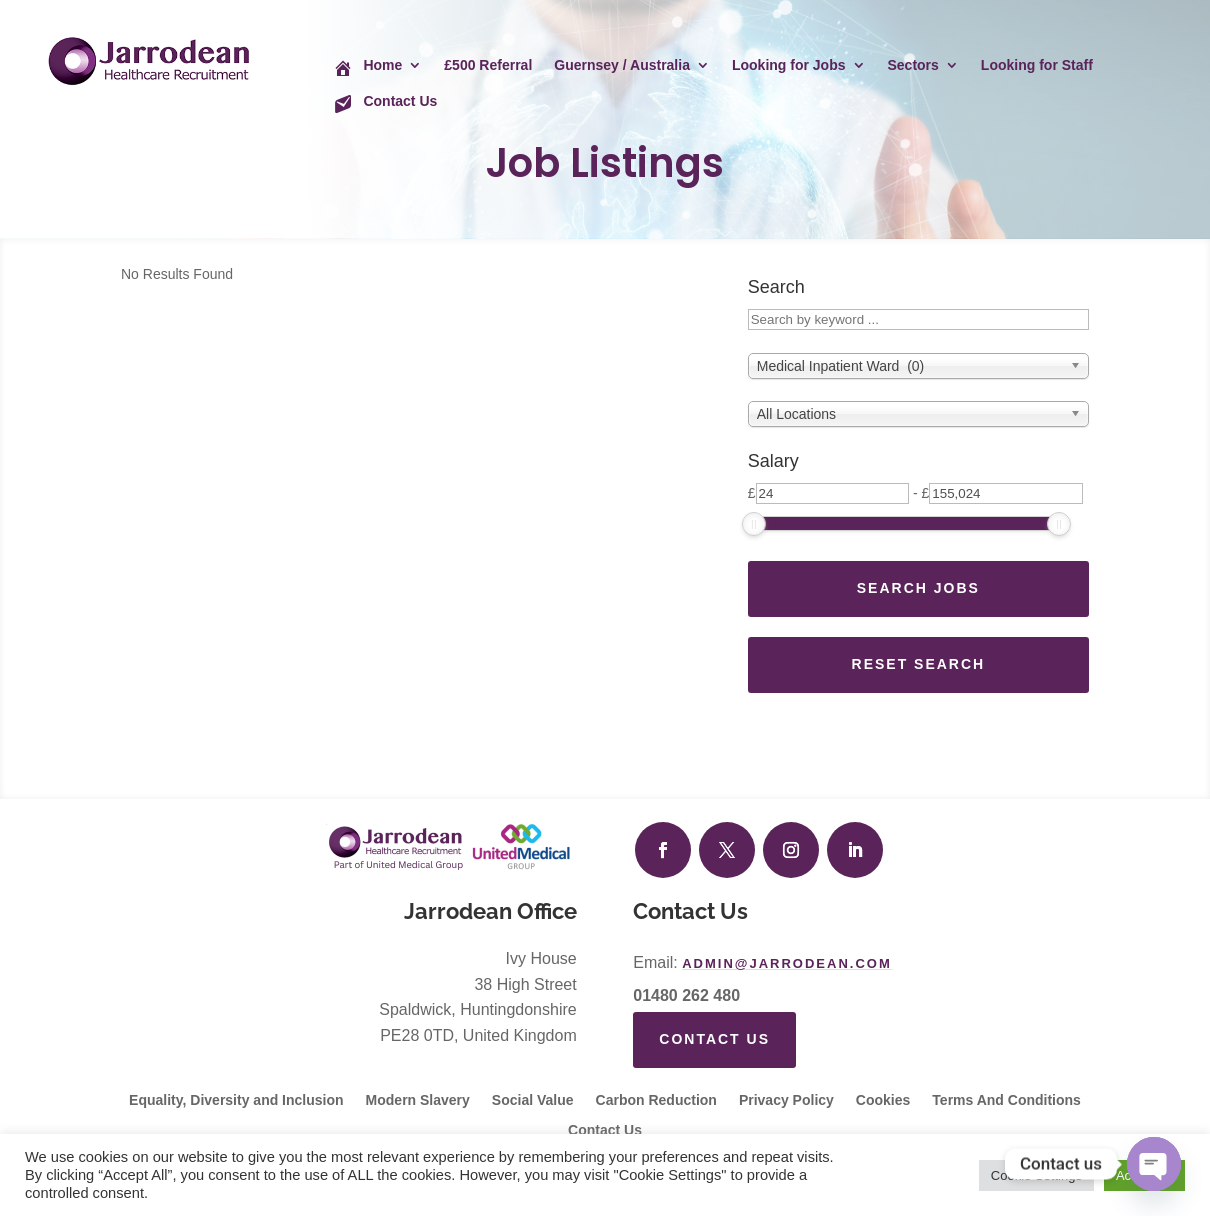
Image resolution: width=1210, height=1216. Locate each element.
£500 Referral (488, 65)
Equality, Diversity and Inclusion (236, 1100)
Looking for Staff (1037, 65)
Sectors (913, 65)
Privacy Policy (786, 1100)
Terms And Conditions (1006, 1100)
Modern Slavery (418, 1100)
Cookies (883, 1100)
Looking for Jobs (789, 65)
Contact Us (714, 1039)
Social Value (533, 1100)
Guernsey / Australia (622, 65)
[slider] (754, 524)
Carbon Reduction (656, 1100)
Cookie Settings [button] (1036, 1175)
